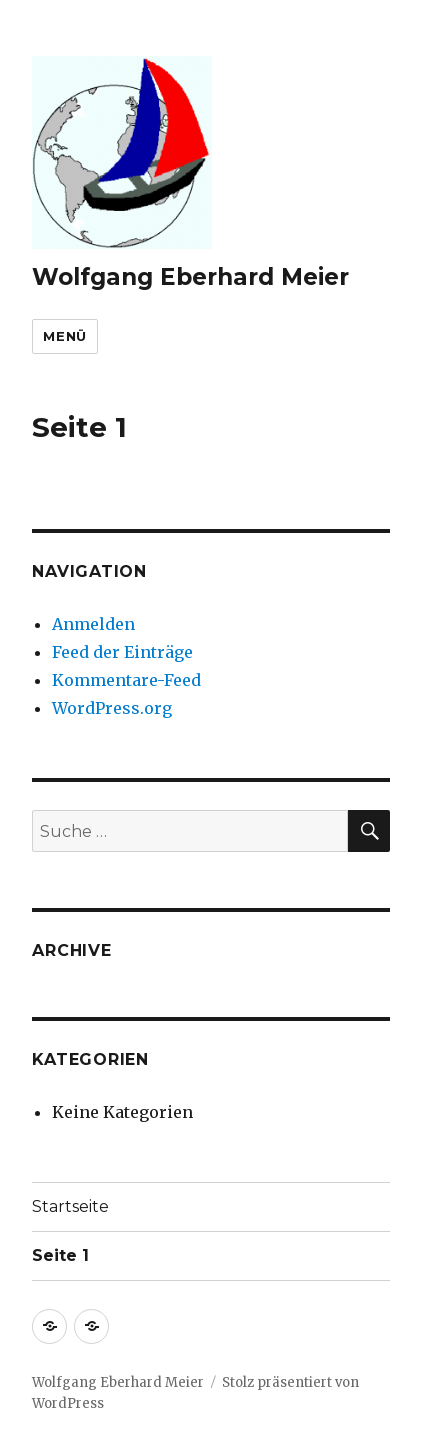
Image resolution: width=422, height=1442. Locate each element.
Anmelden (93, 624)
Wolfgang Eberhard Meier (190, 277)
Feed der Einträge (122, 652)
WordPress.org (112, 708)
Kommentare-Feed (126, 680)
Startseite (70, 1206)
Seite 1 (60, 1255)
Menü (64, 336)
